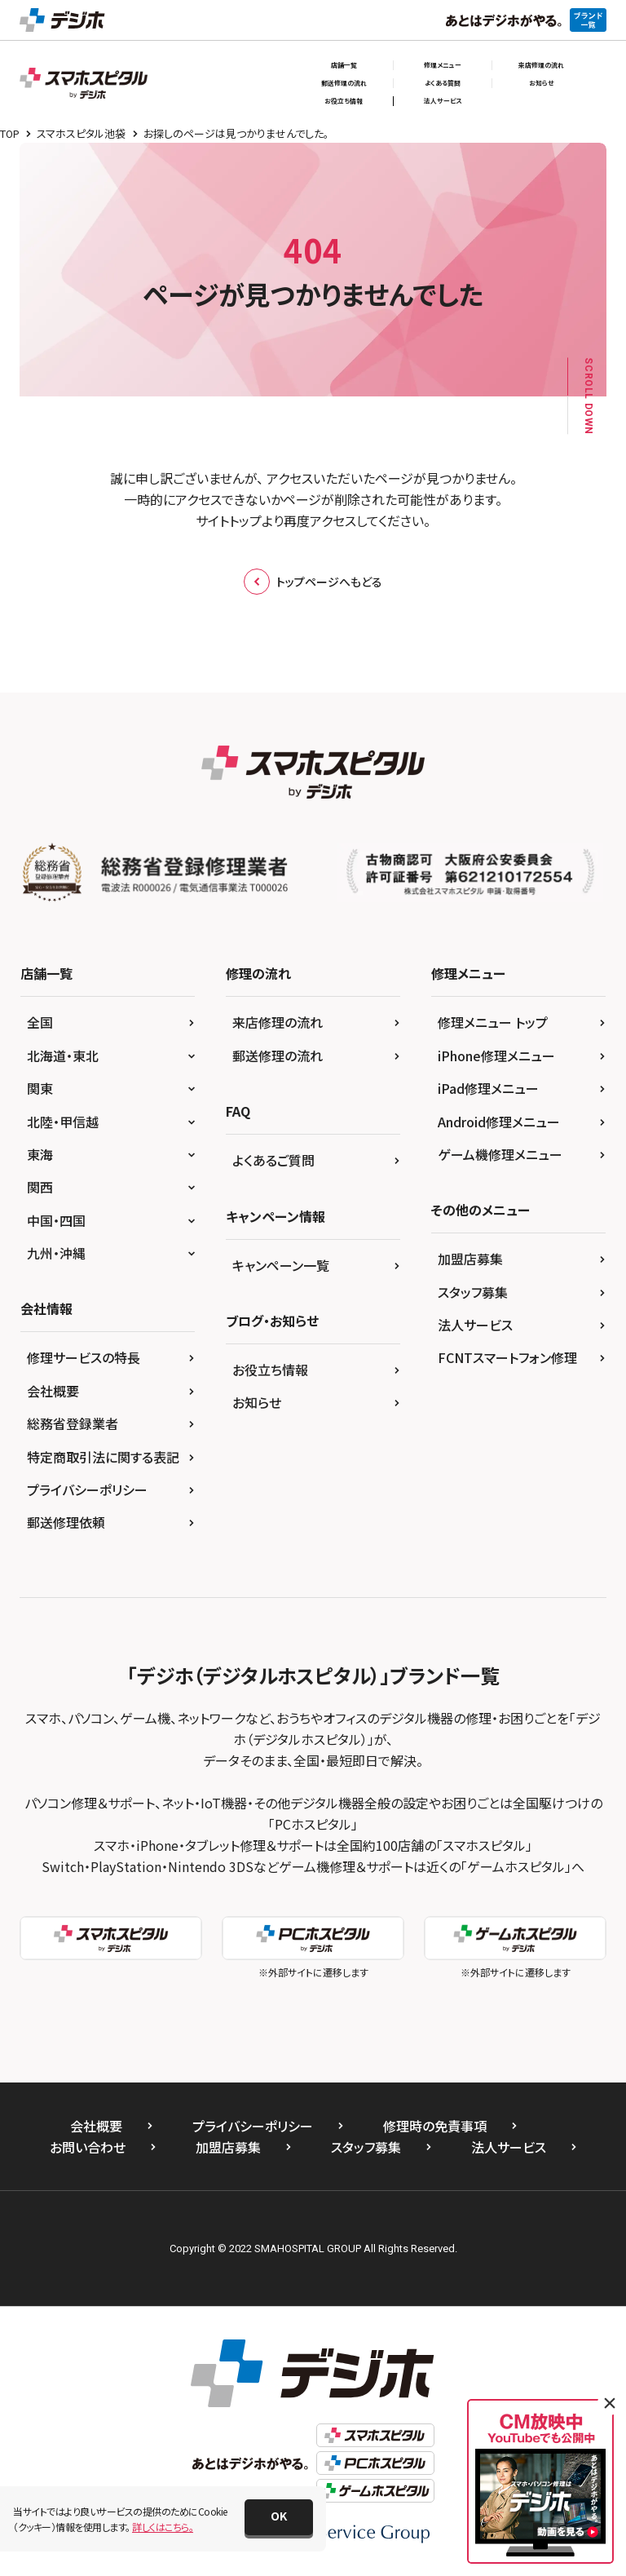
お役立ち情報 (343, 100)
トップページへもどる (313, 582)
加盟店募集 (470, 1259)
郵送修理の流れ (344, 82)
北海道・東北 (63, 1055)
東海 (40, 1154)
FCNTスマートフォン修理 (507, 1357)
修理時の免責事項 (435, 2126)
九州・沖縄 (56, 1253)
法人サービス (443, 100)
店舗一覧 (344, 64)
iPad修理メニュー (488, 1088)
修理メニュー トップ (493, 1022)
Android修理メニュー (499, 1122)
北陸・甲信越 (63, 1122)
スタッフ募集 (473, 1292)
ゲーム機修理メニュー (500, 1154)
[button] (279, 2517)
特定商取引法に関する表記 (103, 1457)
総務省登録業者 (72, 1423)
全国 (40, 1022)
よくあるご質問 (273, 1160)
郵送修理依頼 (66, 1522)
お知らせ (541, 82)
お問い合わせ (88, 2147)
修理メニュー (442, 64)
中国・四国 (56, 1220)
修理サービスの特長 (83, 1357)
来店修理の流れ (541, 64)
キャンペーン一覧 (280, 1265)
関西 (40, 1187)
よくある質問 (443, 82)
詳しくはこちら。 (162, 2527)
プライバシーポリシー (87, 1489)
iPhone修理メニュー (496, 1055)
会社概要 (53, 1391)
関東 (40, 1088)
